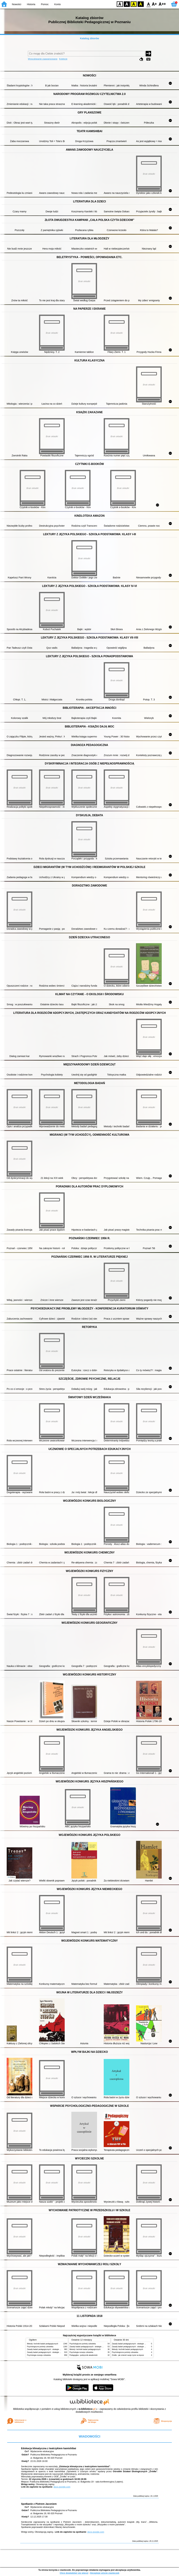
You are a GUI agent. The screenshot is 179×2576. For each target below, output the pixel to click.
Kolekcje (63, 59)
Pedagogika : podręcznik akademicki (83, 2355)
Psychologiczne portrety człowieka (40, 2347)
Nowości (16, 4)
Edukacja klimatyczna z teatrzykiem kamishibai (48, 2448)
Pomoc (45, 4)
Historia (31, 4)
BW (127, 3)
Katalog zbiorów (89, 38)
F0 (148, 3)
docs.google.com (62, 2487)
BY (140, 3)
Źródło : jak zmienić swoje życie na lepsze (128, 2355)
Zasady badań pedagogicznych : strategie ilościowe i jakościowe (51, 2352)
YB (133, 3)
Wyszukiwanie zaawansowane (42, 59)
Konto (57, 4)
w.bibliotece (87, 2409)
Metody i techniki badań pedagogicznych (42, 2344)
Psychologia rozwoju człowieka (39, 2355)
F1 (154, 3)
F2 (162, 3)
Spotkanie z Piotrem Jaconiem (39, 2503)
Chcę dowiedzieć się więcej (74, 2573)
